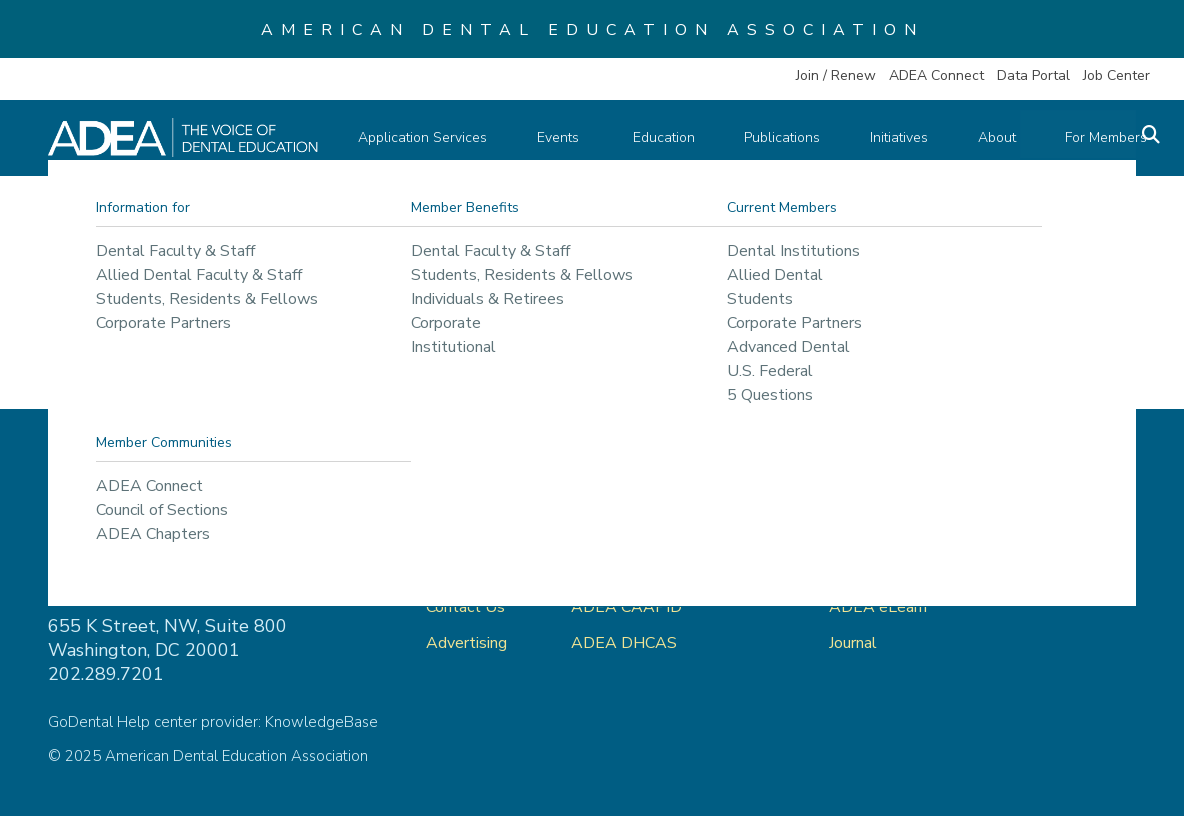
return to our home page (933, 325)
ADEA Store (874, 535)
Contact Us (465, 607)
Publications (770, 137)
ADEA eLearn (878, 607)
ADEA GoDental (630, 535)
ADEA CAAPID (626, 607)
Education (658, 137)
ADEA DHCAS (624, 643)
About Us (460, 571)
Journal (853, 643)
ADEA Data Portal (896, 571)
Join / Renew (836, 75)
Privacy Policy (1049, 535)
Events (561, 137)
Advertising (468, 643)
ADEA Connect (936, 75)
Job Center (1116, 75)
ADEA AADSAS (630, 571)
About (971, 137)
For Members (1074, 137)
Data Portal (1033, 75)
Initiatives (880, 137)
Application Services (430, 137)
